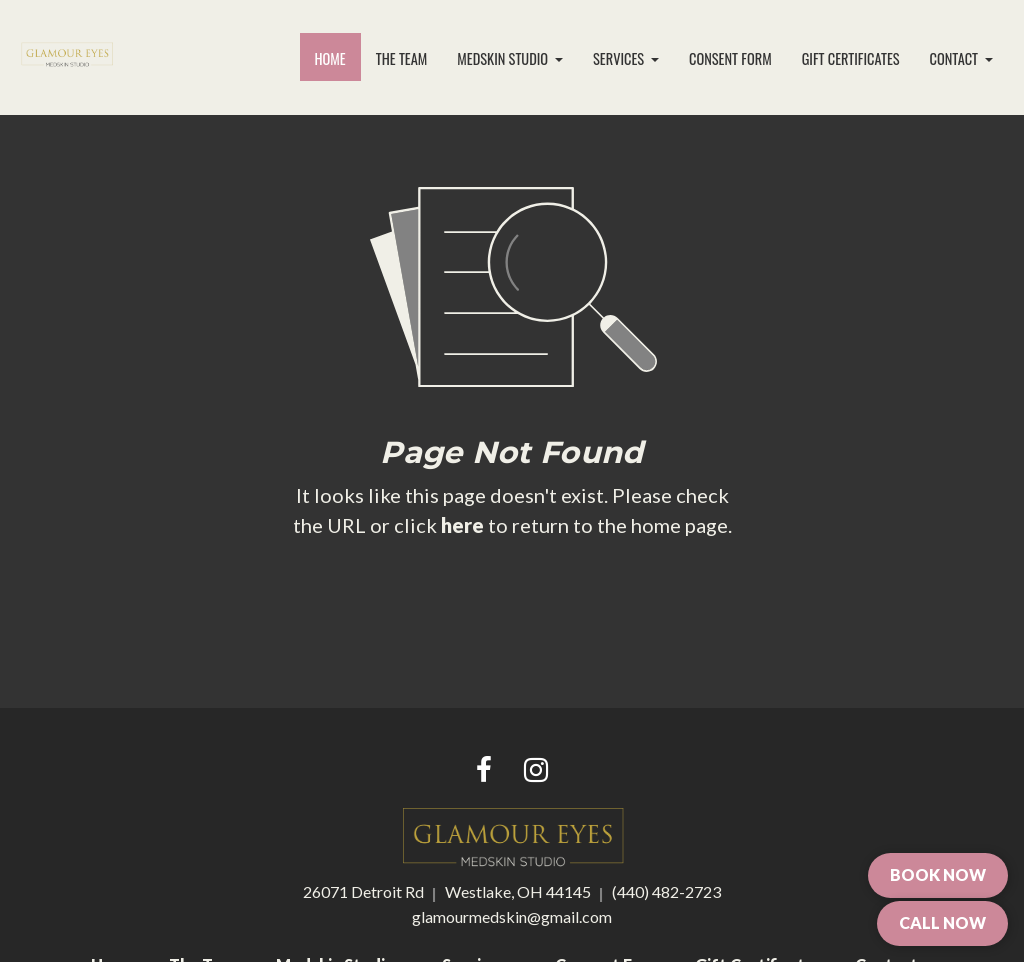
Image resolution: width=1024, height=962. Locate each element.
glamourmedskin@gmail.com (512, 916)
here (462, 525)
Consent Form (730, 58)
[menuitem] (330, 59)
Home (338, 54)
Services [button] (620, 58)
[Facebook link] (484, 771)
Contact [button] (956, 58)
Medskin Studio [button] (504, 58)
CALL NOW (942, 922)
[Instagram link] (536, 771)
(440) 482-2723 (666, 891)
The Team (402, 58)
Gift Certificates (851, 58)
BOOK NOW (938, 874)
